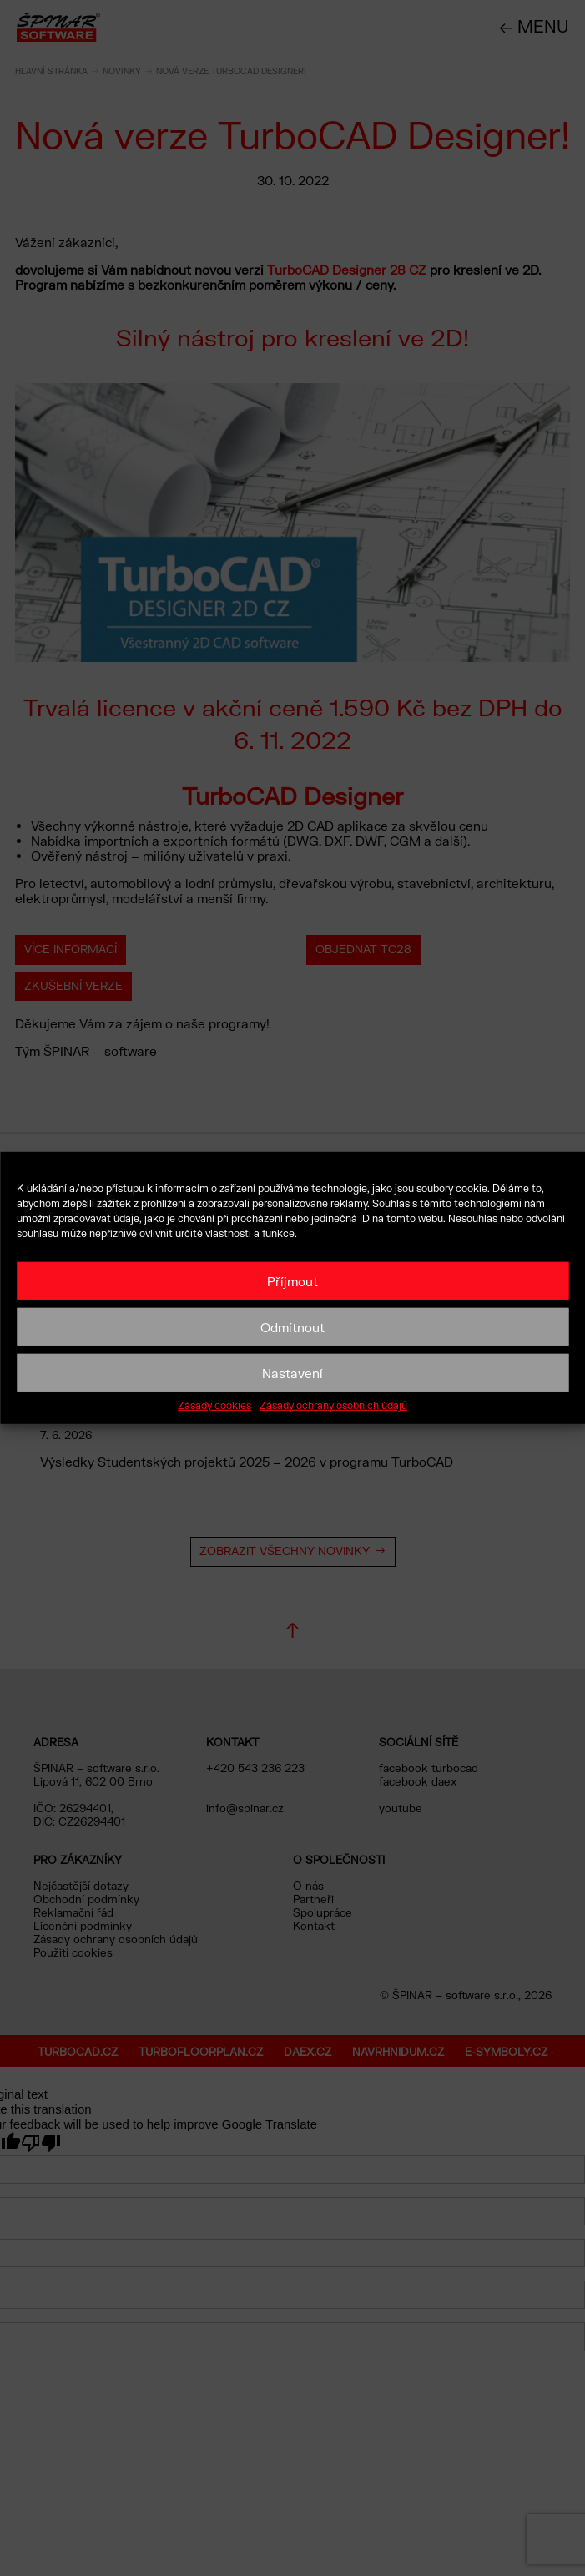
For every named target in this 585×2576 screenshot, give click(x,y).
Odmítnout (292, 1326)
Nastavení (292, 1372)
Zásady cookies (214, 1406)
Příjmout (292, 1280)
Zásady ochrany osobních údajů (333, 1406)
